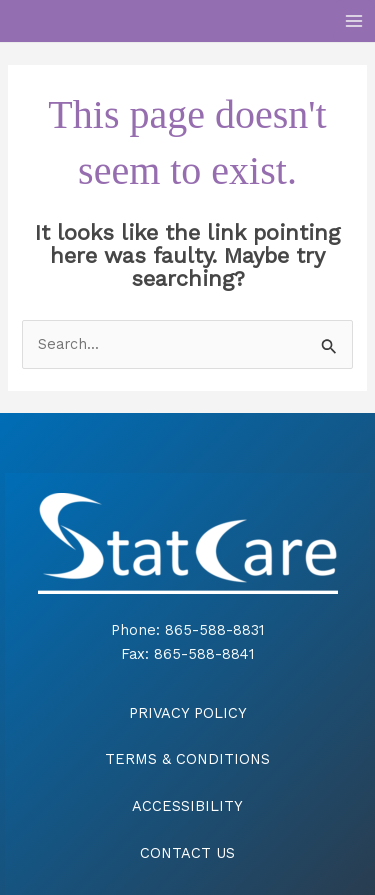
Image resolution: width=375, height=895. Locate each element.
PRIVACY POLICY (188, 713)
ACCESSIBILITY (187, 806)
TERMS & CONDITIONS (187, 759)
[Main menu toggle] (354, 21)
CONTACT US (187, 853)
